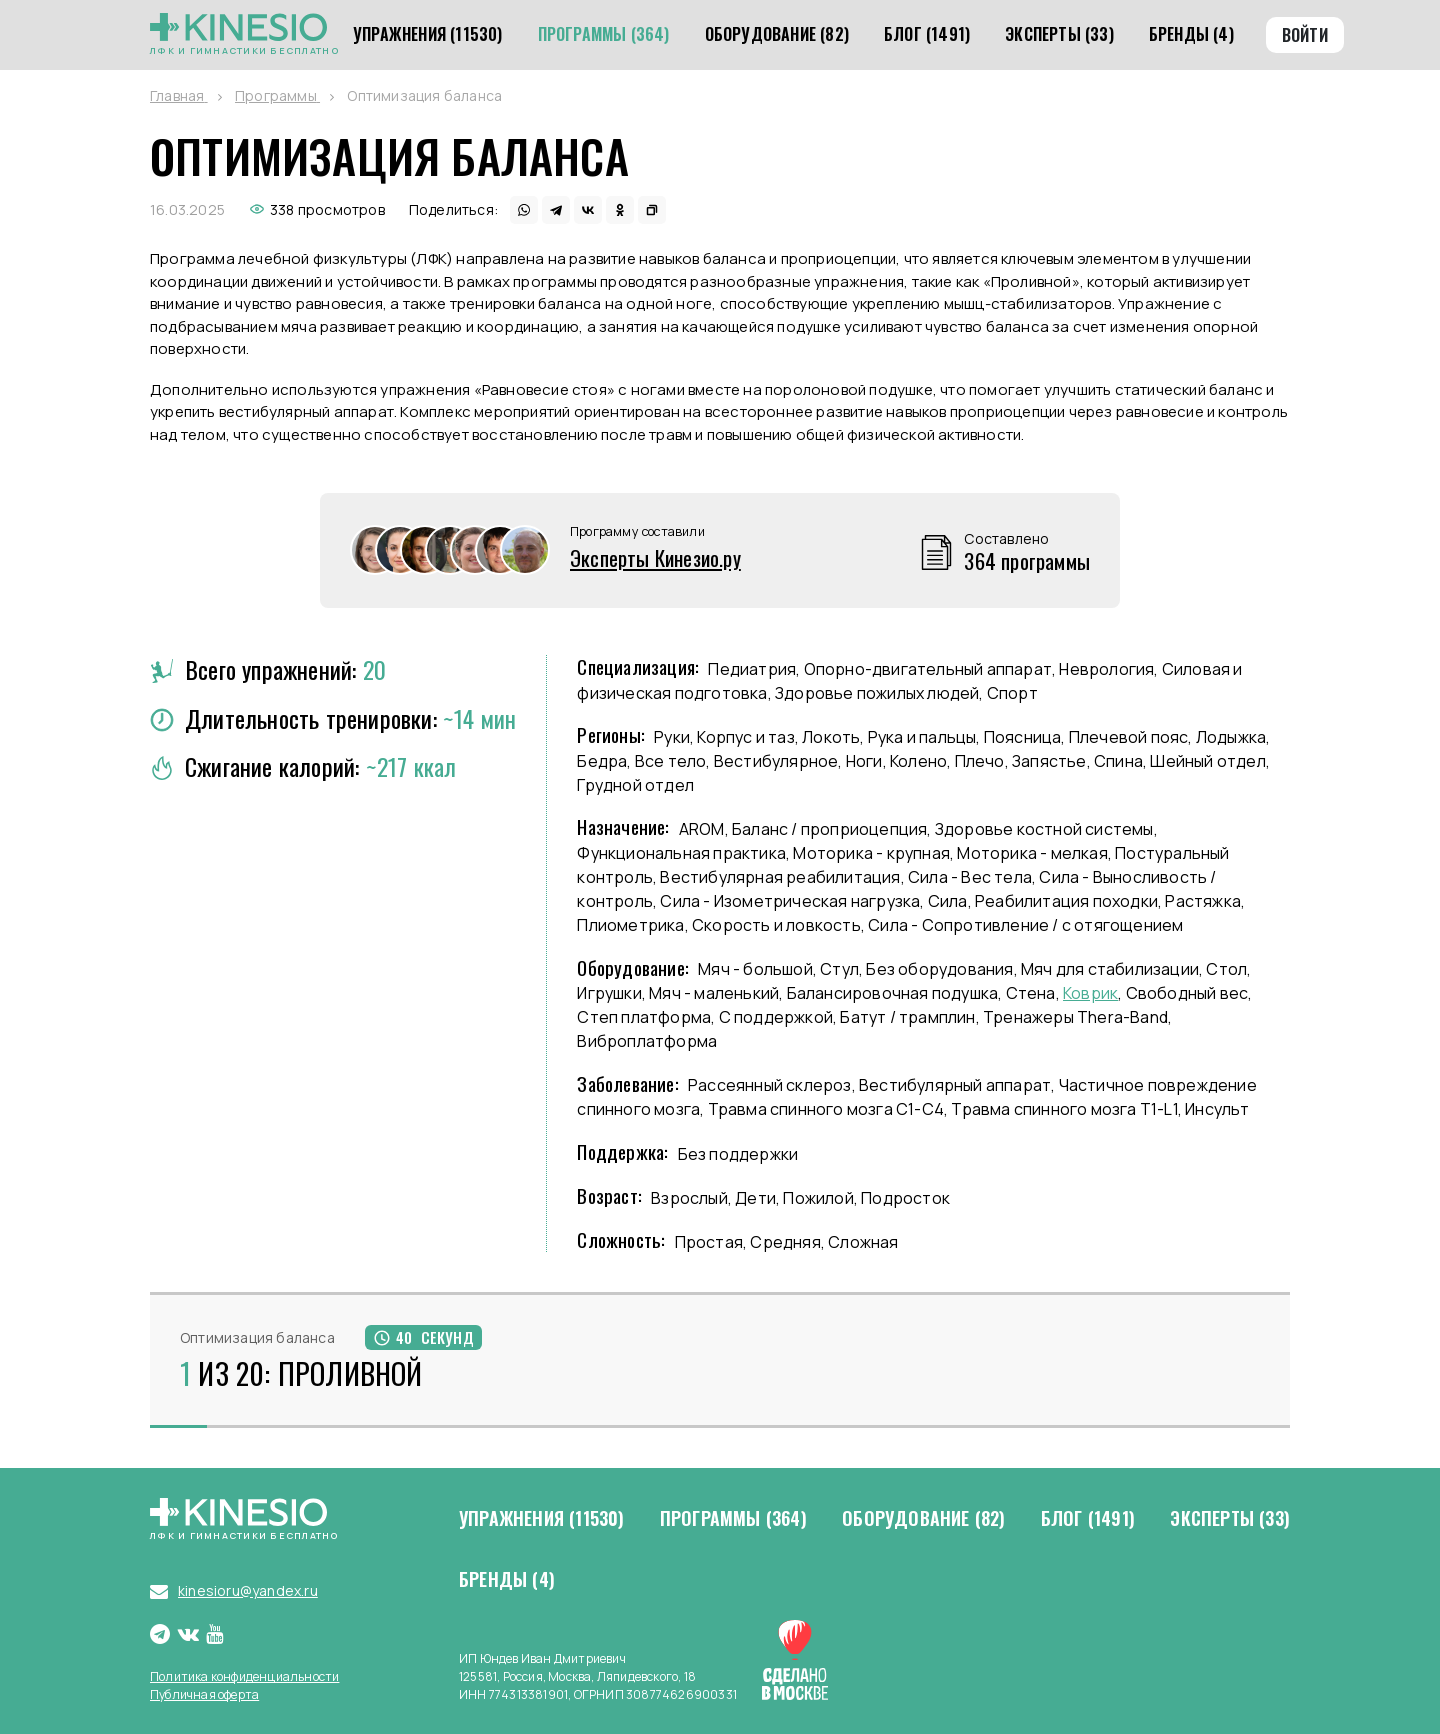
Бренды (507, 1580)
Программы (733, 1519)
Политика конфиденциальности (244, 1676)
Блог (1088, 1519)
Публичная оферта (204, 1694)
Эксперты (1230, 1519)
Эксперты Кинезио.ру (655, 557)
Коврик (1090, 993)
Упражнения (542, 1519)
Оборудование (923, 1519)
